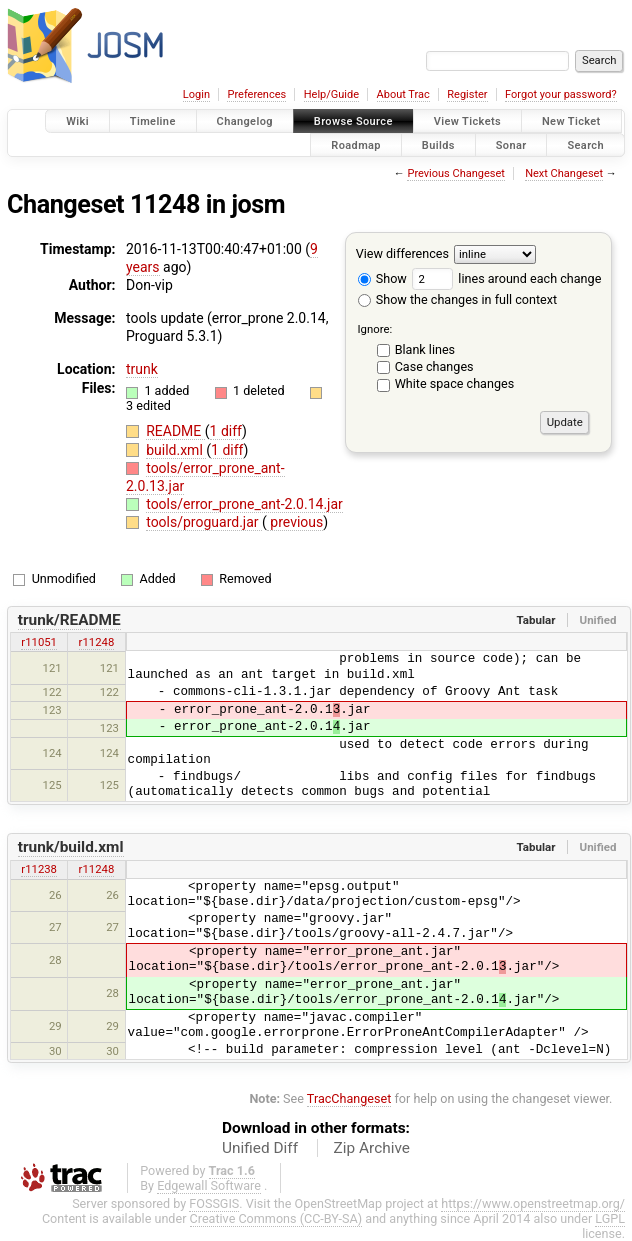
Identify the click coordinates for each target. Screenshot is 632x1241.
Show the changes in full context (457, 299)
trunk (142, 369)
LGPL (610, 1218)
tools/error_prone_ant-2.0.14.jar (244, 504)
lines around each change (506, 278)
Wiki (77, 121)
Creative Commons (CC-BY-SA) (276, 1218)
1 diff (226, 431)
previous (295, 522)
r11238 (39, 869)
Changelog (245, 121)
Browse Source (353, 121)
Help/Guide (331, 94)
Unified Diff (260, 1148)
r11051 (39, 642)
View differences (402, 253)
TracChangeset (349, 1098)
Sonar (511, 144)
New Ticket (571, 121)
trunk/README (69, 620)
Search (585, 144)
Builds (438, 144)
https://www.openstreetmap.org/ (533, 1203)
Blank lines (425, 349)
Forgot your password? (561, 94)
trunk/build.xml (71, 847)
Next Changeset (564, 173)
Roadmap (356, 144)
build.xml (176, 450)
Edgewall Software (209, 1185)
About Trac (403, 94)
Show (382, 278)
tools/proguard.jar (204, 522)
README (175, 431)
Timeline (153, 121)
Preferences (256, 94)
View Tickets (467, 121)
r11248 (97, 642)
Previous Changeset (455, 173)
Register (467, 94)
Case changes (434, 366)
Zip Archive (372, 1148)
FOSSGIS (214, 1203)
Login (196, 94)
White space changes (455, 383)
